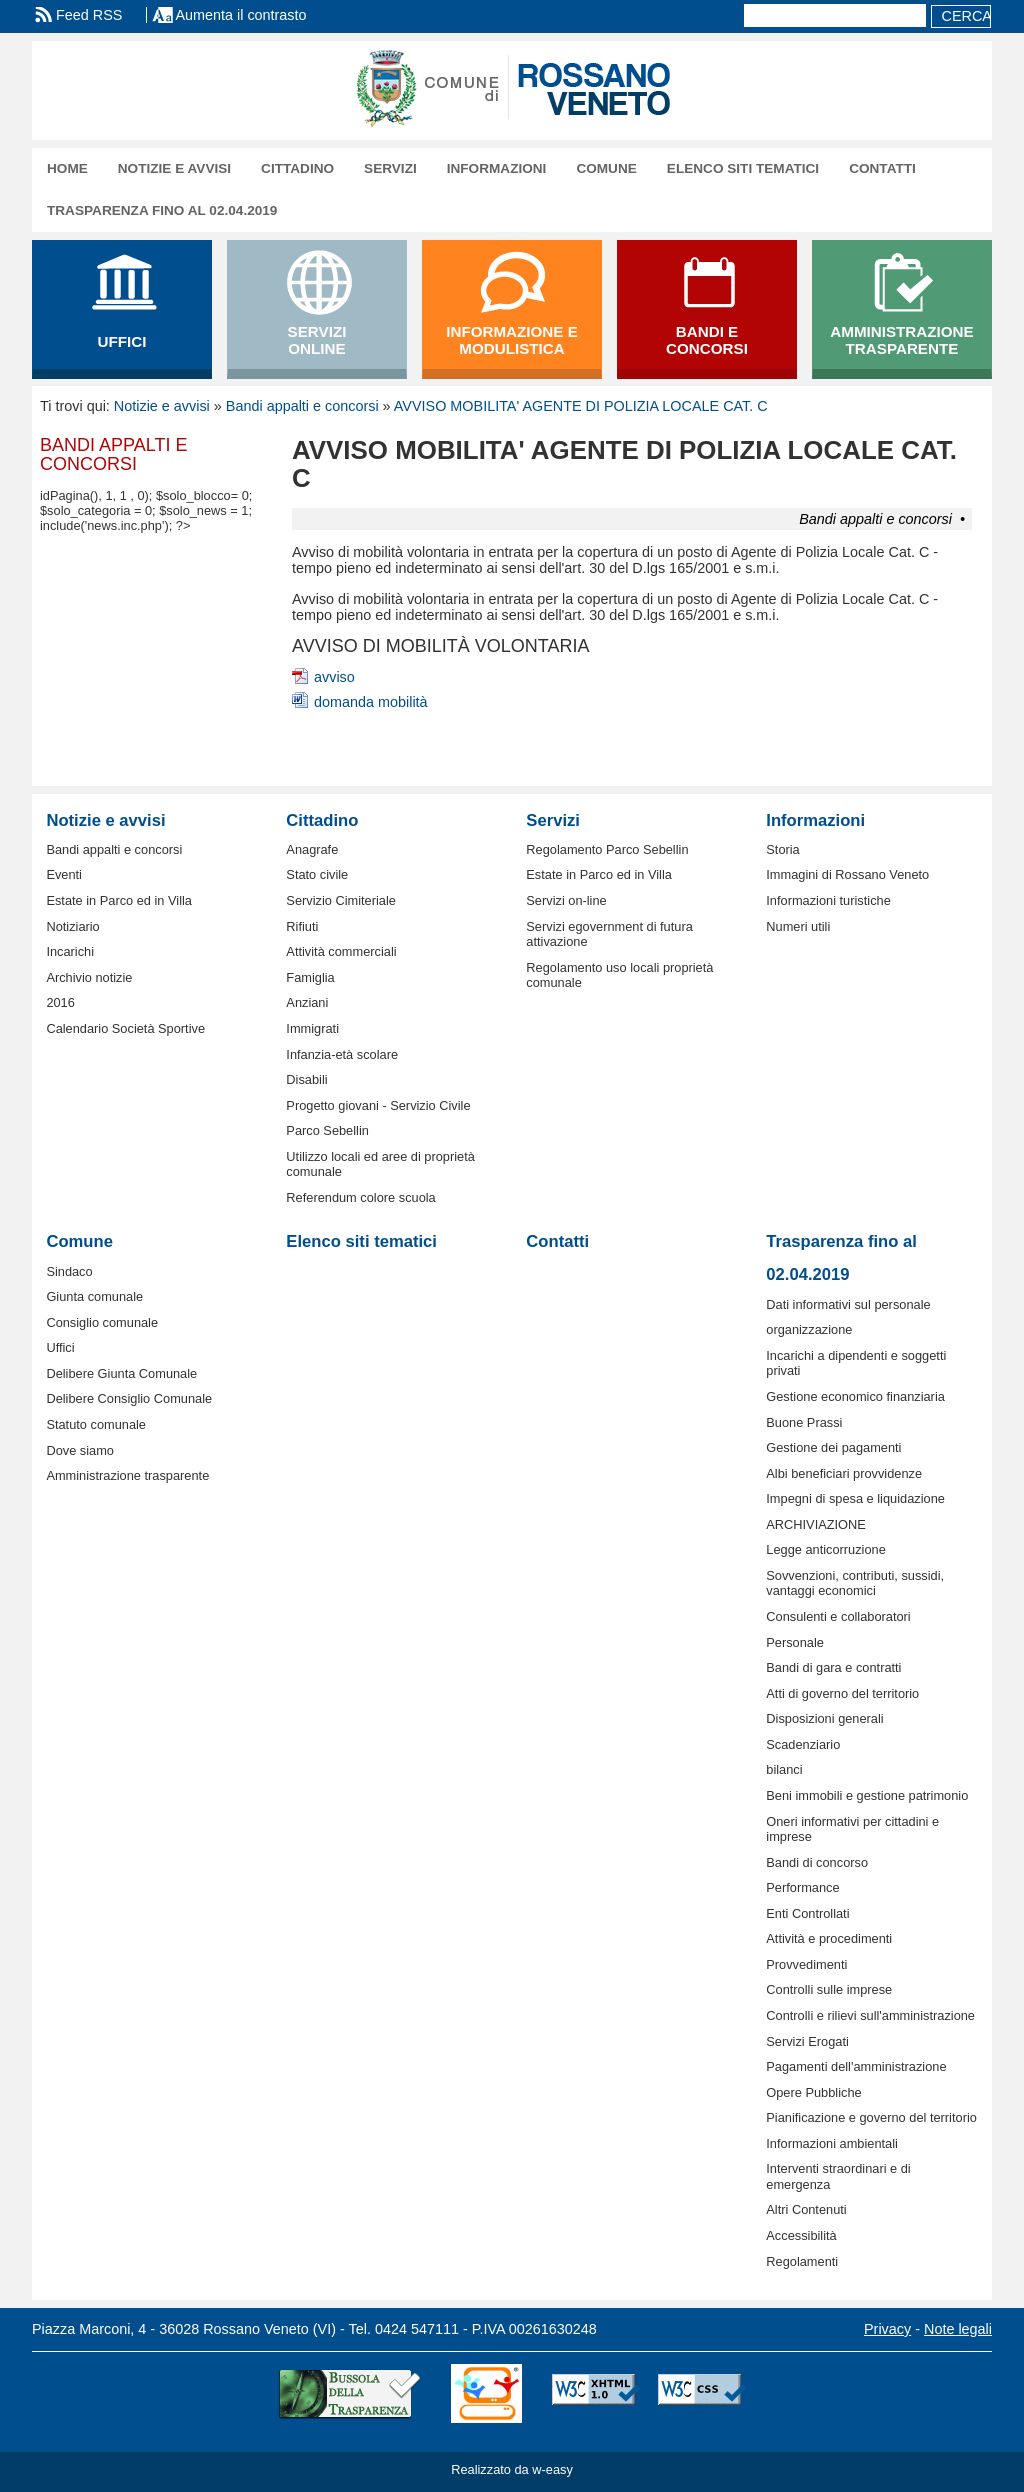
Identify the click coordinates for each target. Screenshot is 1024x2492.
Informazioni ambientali (832, 2143)
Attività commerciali (341, 951)
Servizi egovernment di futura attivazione (609, 934)
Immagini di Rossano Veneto (847, 874)
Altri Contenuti (806, 2209)
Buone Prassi (804, 1422)
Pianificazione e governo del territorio (871, 2117)
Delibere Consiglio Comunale (129, 1398)
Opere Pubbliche (813, 2092)
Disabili (306, 1079)
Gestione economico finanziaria (855, 1396)
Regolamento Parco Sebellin (607, 849)
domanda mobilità (371, 702)
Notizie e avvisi (174, 168)
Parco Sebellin (327, 1130)
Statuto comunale (96, 1424)
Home (67, 168)
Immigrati (312, 1028)
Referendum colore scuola (360, 1197)
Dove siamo (80, 1450)
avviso (334, 677)
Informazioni (497, 168)
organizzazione (809, 1329)
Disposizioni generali (824, 1718)
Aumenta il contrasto (240, 15)
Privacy (887, 2329)
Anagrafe (312, 849)
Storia (782, 849)
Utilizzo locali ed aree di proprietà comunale (380, 1164)
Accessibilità (801, 2235)
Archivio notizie (89, 977)
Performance (802, 1887)
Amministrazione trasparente (127, 1475)
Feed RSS (89, 15)
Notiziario (72, 926)
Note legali (958, 2329)
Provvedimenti (806, 1964)
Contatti (882, 168)
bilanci (784, 1769)
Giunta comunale (94, 1296)
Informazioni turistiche (828, 900)
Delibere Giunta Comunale (121, 1373)
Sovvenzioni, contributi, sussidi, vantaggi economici (855, 1583)
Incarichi (70, 951)
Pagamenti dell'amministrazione (856, 2066)
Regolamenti (802, 2261)
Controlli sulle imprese (829, 1989)
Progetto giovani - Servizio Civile (378, 1105)
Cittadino (297, 168)
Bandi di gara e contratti (833, 1667)
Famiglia (310, 977)
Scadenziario (803, 1744)
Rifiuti (302, 926)
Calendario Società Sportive (125, 1028)
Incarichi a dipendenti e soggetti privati (856, 1363)
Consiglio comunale (102, 1322)
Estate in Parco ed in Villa (119, 900)
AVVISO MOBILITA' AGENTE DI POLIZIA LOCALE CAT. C (581, 406)
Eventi (64, 874)
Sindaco (69, 1271)
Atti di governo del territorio (842, 1693)
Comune (606, 168)
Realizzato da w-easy (512, 2469)
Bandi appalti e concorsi (302, 406)
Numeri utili (798, 926)
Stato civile (317, 874)
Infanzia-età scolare (342, 1054)
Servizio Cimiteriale (341, 900)
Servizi (390, 168)
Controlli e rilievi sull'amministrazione (870, 2015)
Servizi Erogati (807, 2041)
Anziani (307, 1002)
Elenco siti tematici (743, 168)
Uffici (60, 1347)
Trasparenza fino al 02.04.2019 (162, 210)
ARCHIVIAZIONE (816, 1524)
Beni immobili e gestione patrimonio (867, 1795)
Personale (795, 1642)
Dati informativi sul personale (848, 1304)
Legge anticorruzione (826, 1549)
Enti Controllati (807, 1913)
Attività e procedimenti (829, 1938)
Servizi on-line (566, 900)
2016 (60, 1002)
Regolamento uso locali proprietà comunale (619, 975)
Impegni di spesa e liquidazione (855, 1498)
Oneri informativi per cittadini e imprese (852, 1829)
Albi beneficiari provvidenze (844, 1473)
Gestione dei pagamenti (833, 1447)
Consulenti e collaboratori (838, 1616)
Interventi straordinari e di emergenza (838, 2176)
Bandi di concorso (817, 1862)
